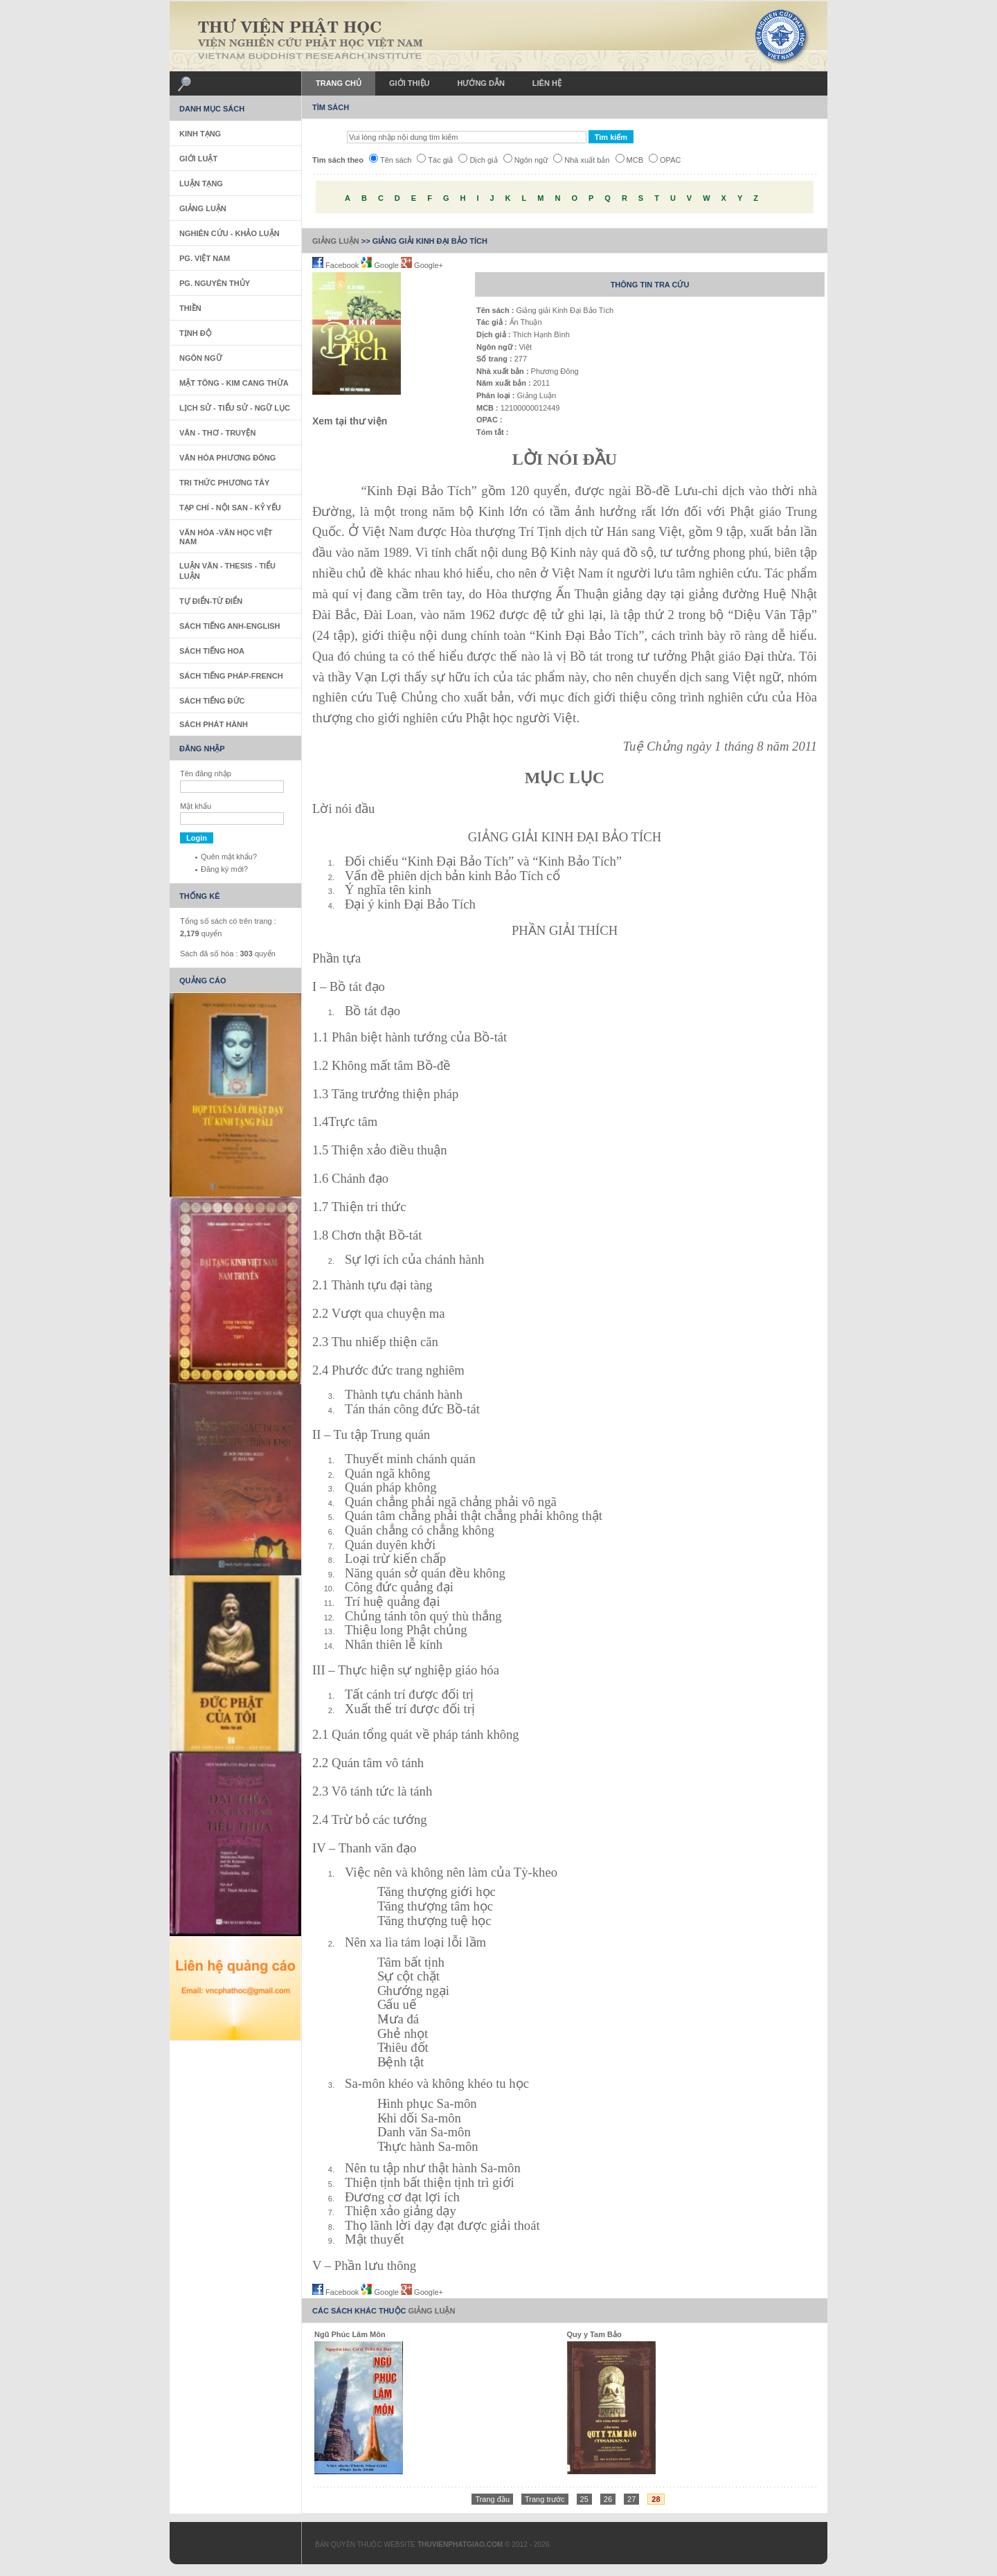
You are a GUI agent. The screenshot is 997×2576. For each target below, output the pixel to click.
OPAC (665, 160)
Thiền (190, 308)
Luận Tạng (201, 183)
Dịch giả (477, 160)
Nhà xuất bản (581, 160)
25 (584, 2499)
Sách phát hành (213, 724)
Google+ (422, 265)
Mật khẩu (195, 806)
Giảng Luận (335, 241)
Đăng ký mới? (224, 869)
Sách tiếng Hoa (211, 651)
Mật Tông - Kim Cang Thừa (234, 383)
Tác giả (435, 160)
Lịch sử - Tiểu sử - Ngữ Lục (234, 408)
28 (656, 2499)
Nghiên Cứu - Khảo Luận (229, 233)
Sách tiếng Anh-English (229, 626)
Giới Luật (198, 158)
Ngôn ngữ (525, 160)
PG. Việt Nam (204, 258)
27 (631, 2499)
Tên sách (390, 160)
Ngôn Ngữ (200, 358)
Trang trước (545, 2499)
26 (608, 2499)
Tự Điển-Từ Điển (210, 601)
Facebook (336, 265)
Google (381, 265)
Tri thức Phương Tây (224, 482)
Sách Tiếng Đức (211, 701)
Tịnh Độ (195, 333)
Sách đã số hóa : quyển (228, 953)
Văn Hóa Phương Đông (227, 458)
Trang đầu (492, 2499)
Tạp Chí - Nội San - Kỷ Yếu (230, 507)
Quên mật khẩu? (229, 856)
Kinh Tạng (200, 133)
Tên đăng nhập (205, 773)
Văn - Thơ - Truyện (217, 433)
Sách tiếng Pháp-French (231, 676)
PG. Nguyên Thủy (214, 283)
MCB (629, 160)
